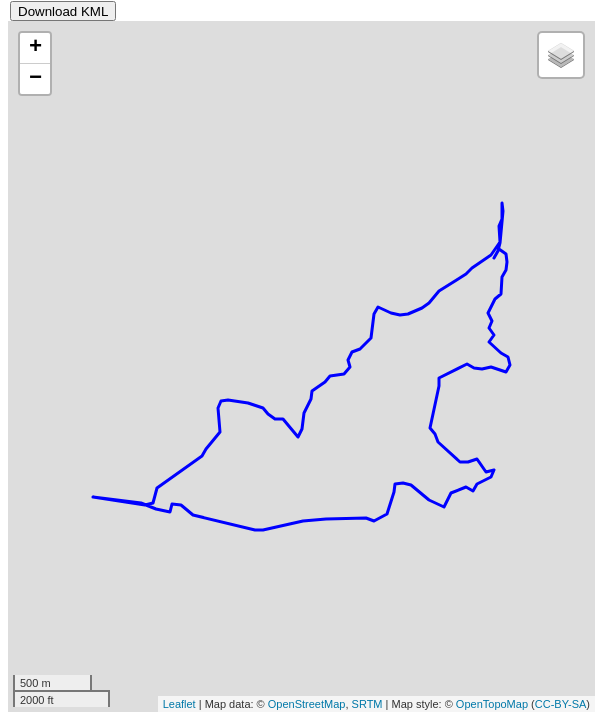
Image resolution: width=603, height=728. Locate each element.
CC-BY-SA (561, 704)
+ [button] (35, 48)
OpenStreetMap (307, 704)
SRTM (367, 704)
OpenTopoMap (492, 704)
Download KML (63, 11)
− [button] (35, 79)
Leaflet (179, 704)
